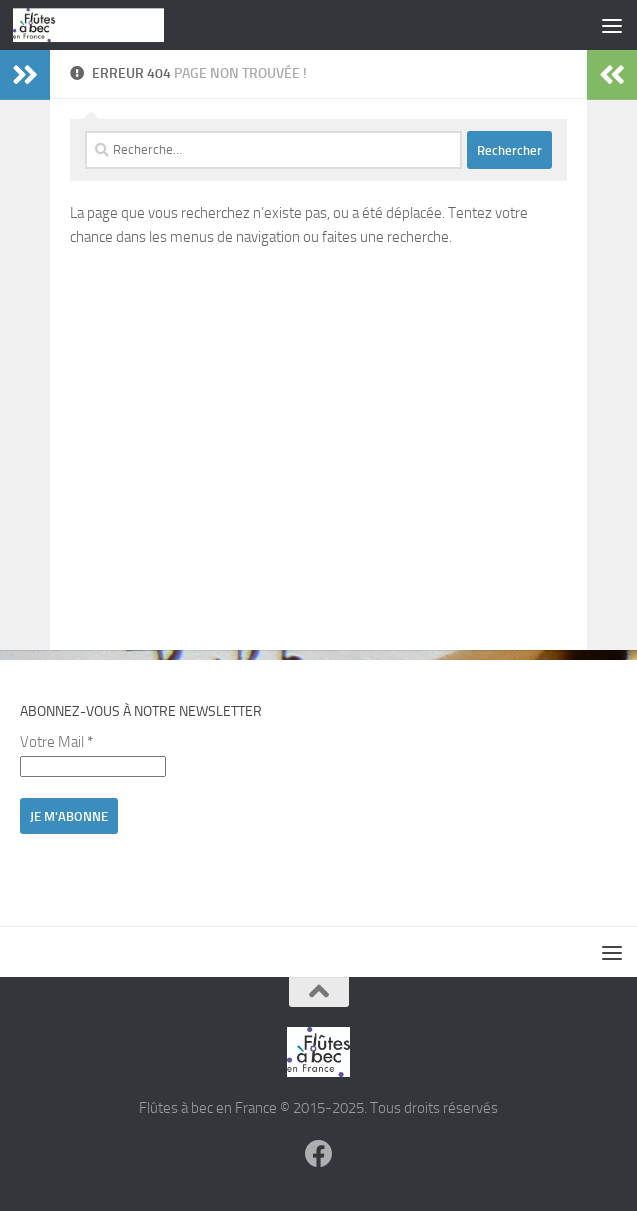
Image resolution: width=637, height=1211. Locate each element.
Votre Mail (56, 742)
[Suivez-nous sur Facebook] (319, 1154)
